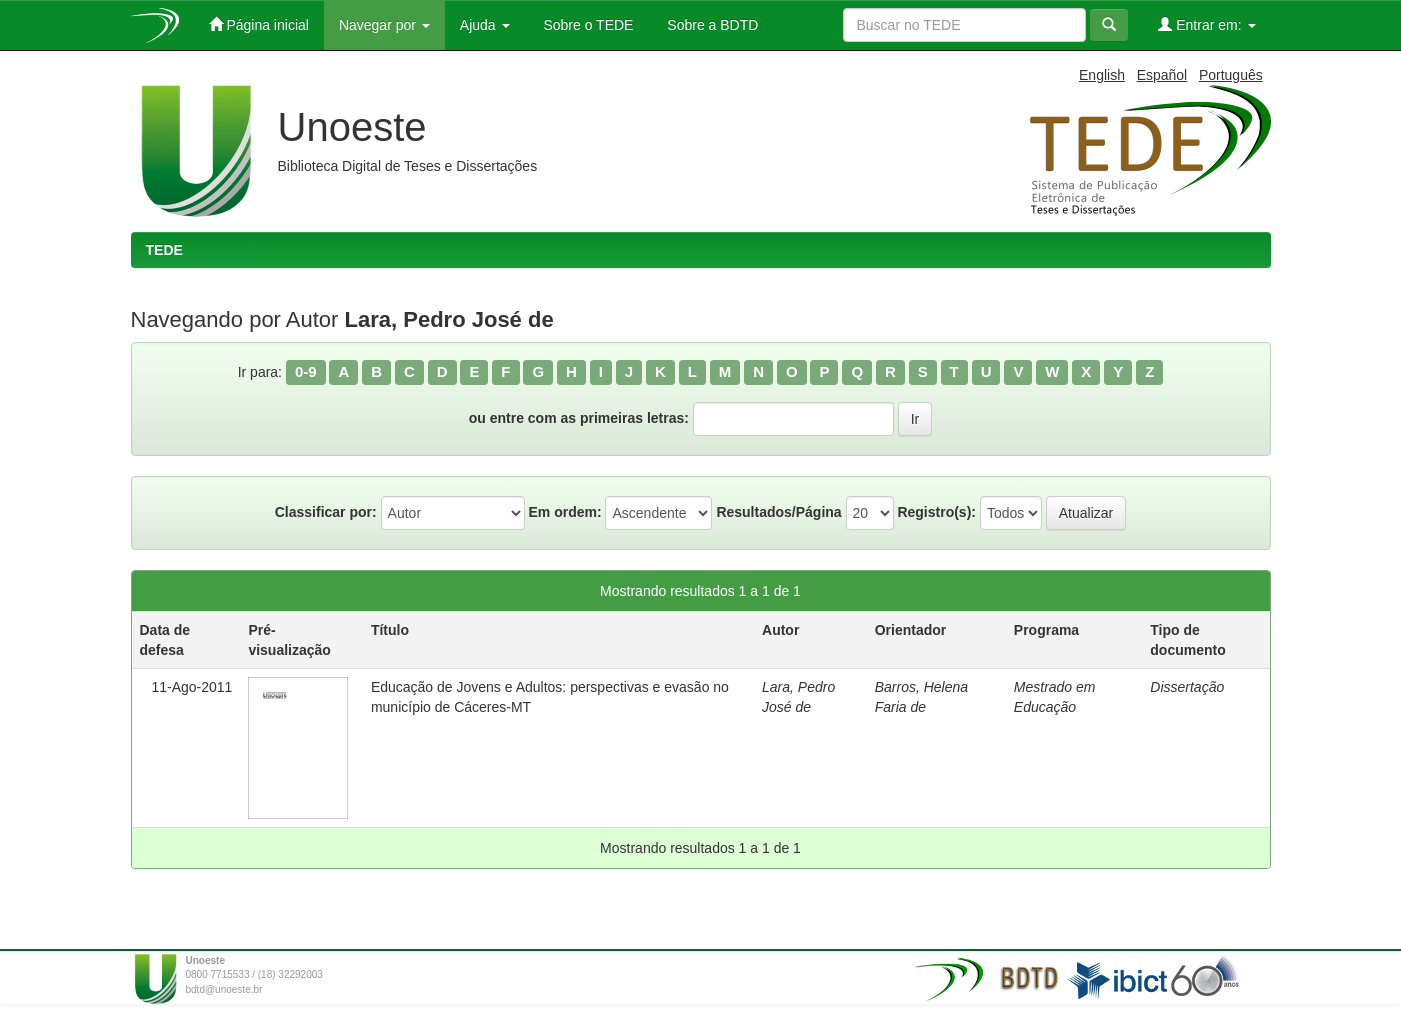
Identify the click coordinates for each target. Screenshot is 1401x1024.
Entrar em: (1206, 24)
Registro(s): (936, 512)
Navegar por (384, 25)
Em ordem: (564, 512)
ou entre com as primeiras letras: (579, 418)
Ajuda (485, 25)
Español (1162, 75)
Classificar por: (326, 512)
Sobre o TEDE (587, 25)
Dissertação (1187, 687)
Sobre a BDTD (710, 25)
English (1102, 75)
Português (1231, 75)
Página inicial (259, 24)
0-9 (306, 371)
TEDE (164, 250)
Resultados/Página (778, 512)
